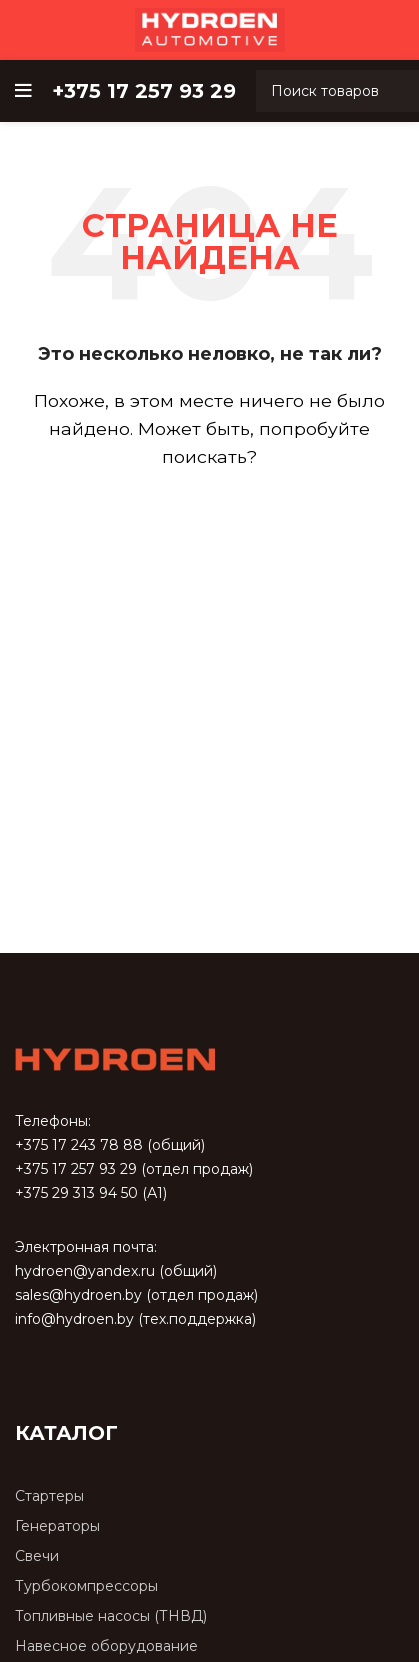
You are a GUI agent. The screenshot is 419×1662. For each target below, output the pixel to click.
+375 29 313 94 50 (76, 1193)
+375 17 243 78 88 (79, 1145)
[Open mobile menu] (23, 91)
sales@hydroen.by (78, 1295)
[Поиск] (209, 515)
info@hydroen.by (74, 1319)
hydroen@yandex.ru (85, 1271)
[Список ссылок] (209, 1496)
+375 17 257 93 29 (76, 1169)
